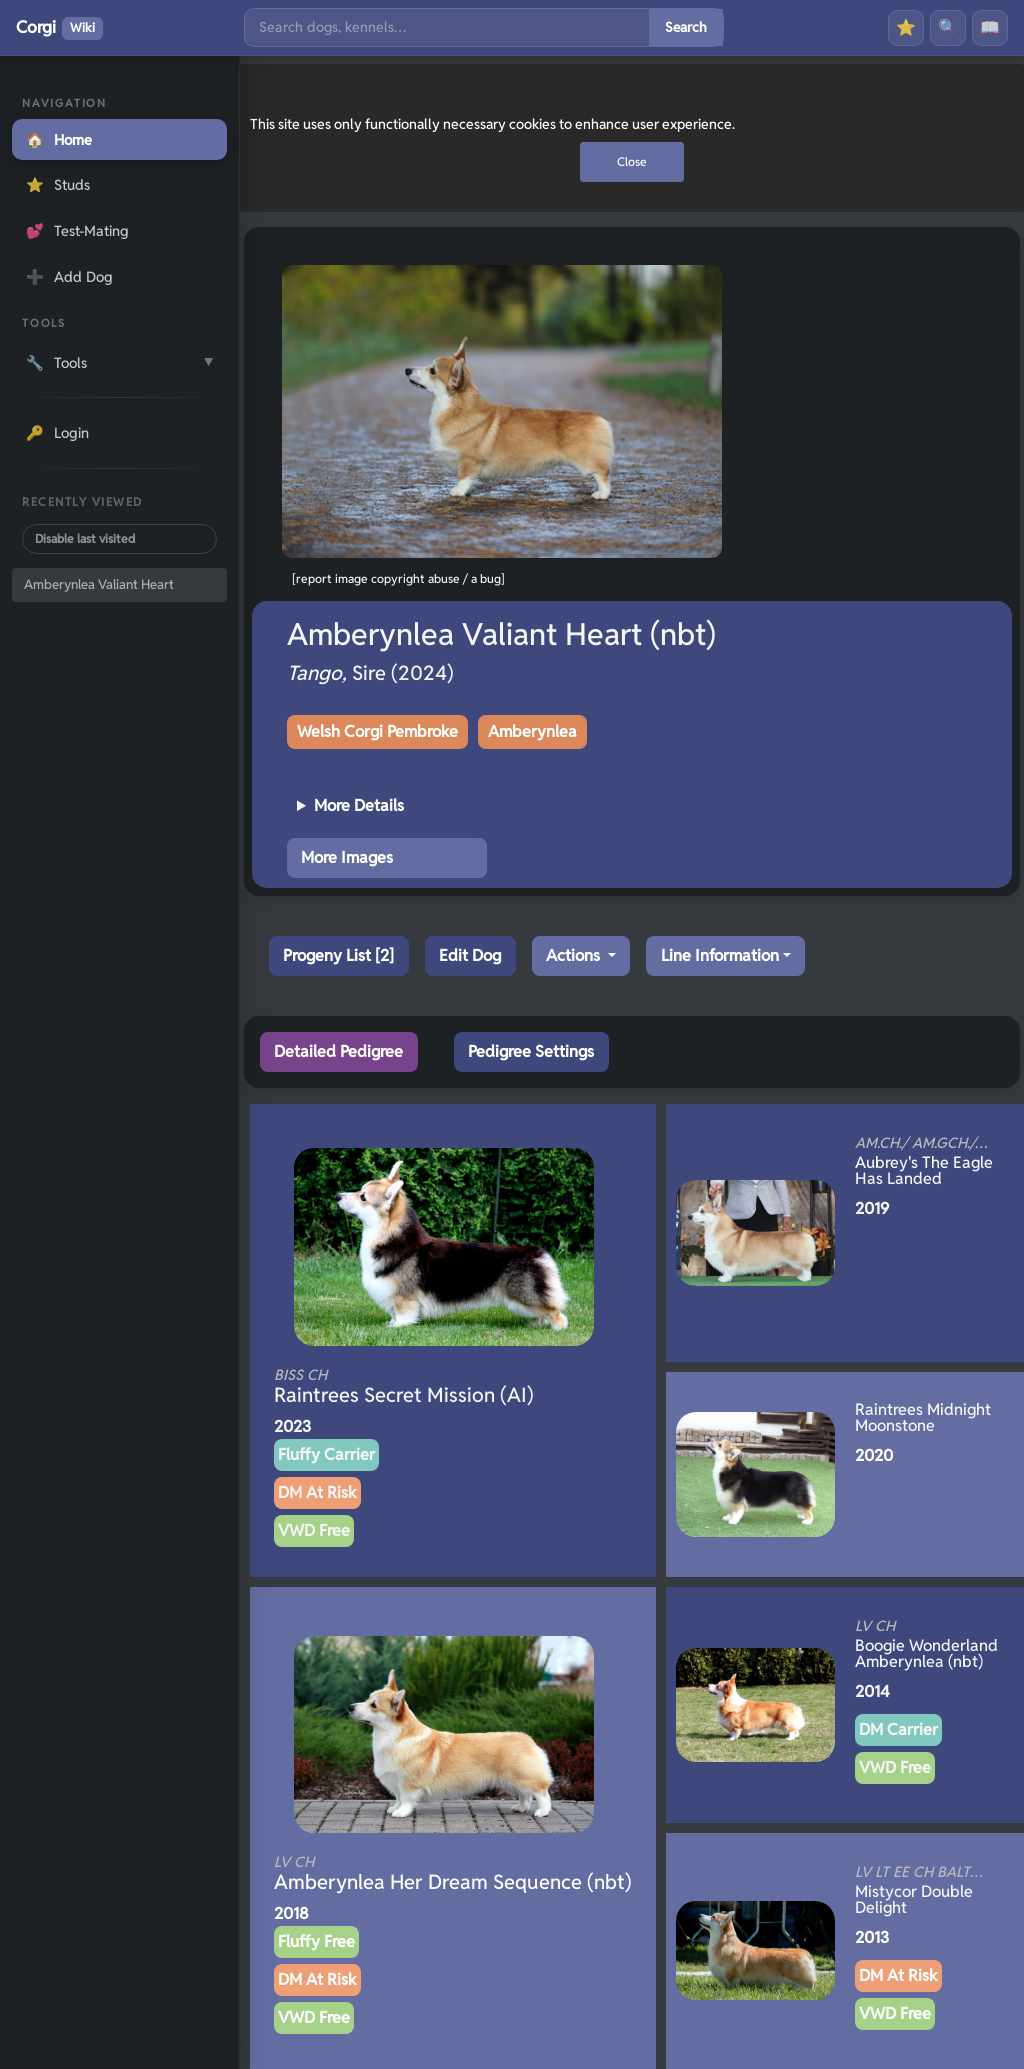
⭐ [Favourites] (906, 27)
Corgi (59, 28)
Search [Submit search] (686, 27)
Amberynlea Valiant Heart (99, 584)
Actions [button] (575, 955)
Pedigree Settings (531, 1051)
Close (632, 161)
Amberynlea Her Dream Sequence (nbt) (453, 1874)
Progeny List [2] (338, 955)
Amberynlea (532, 731)
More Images (347, 857)
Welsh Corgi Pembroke (377, 731)
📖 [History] (990, 27)
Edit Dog (470, 955)
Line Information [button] (720, 955)
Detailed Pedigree (338, 1051)
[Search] (447, 27)
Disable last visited (85, 538)
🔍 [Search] (948, 27)
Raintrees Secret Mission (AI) (417, 1387)
